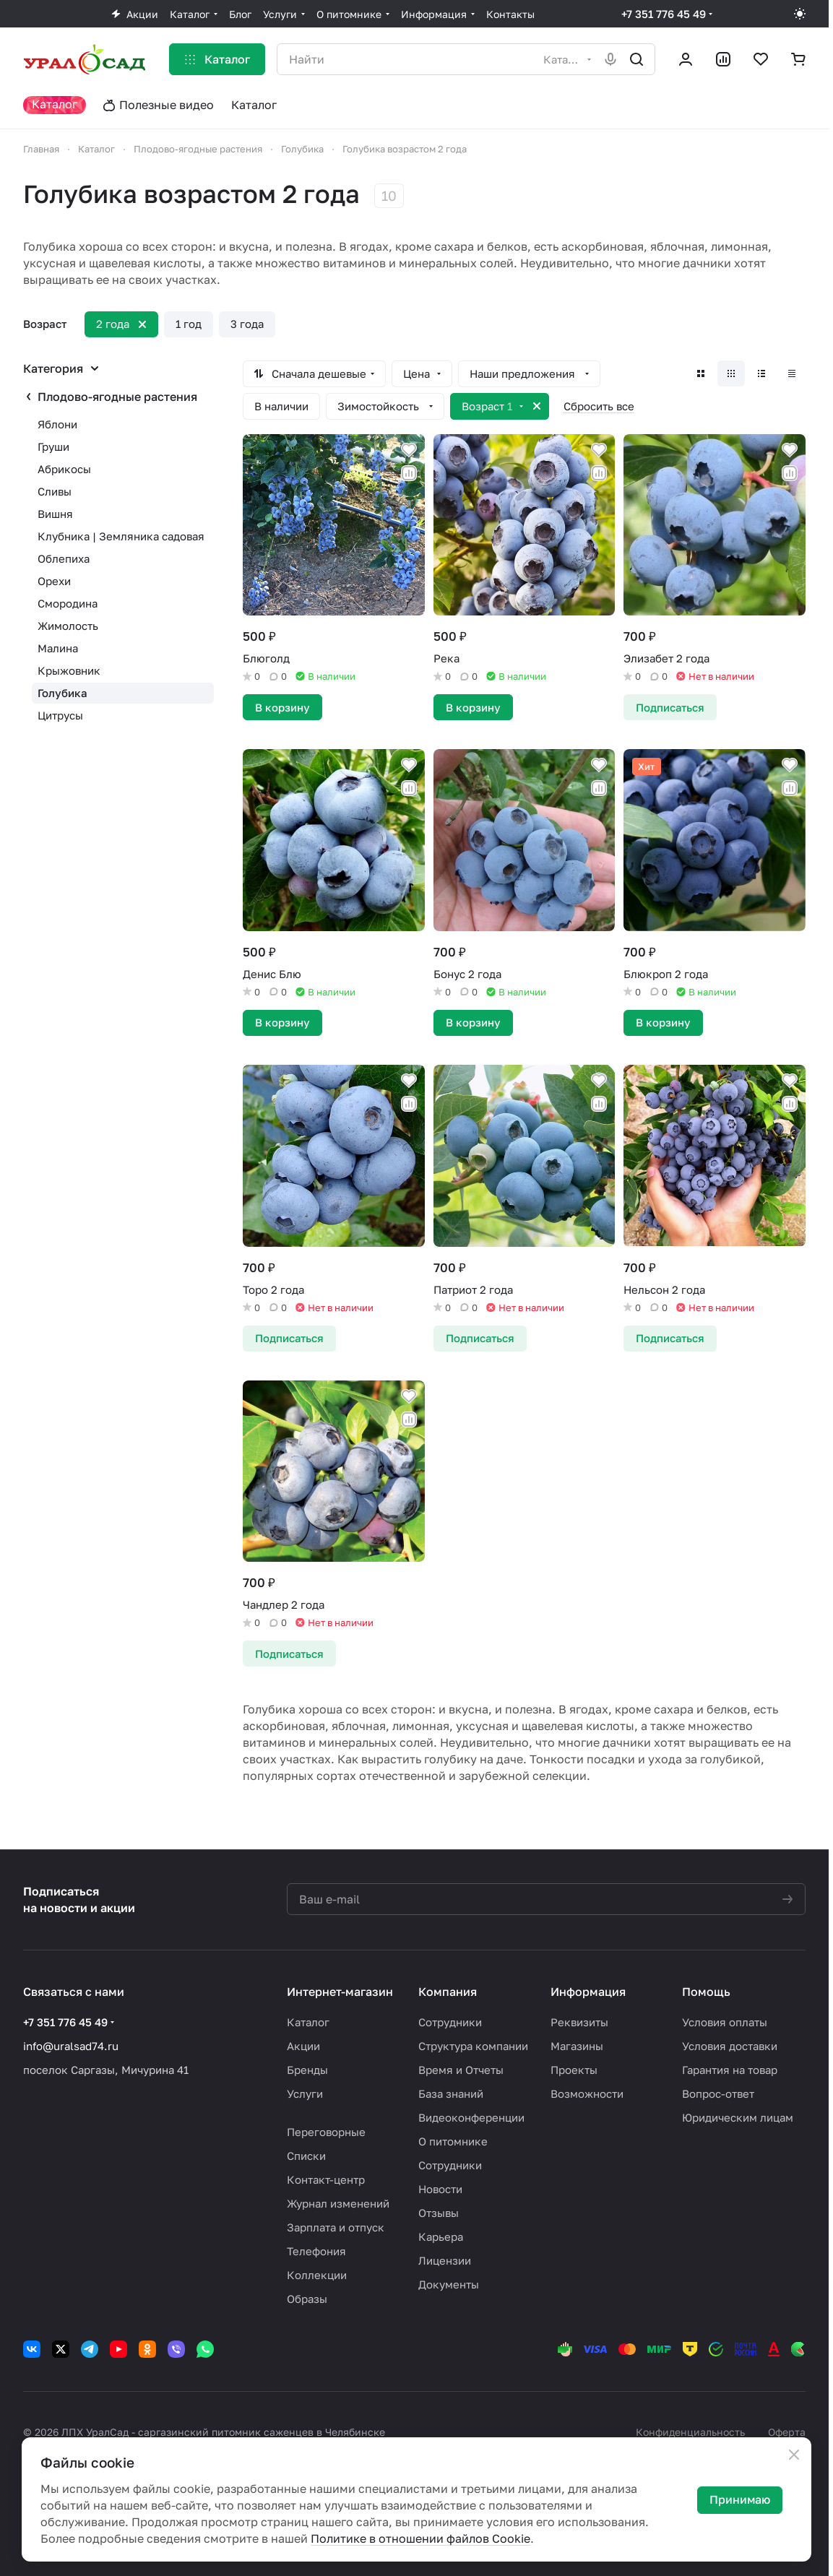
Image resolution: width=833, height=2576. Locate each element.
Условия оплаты (724, 2021)
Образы (307, 2298)
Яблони (57, 424)
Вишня (55, 513)
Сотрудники (450, 2021)
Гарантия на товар (729, 2069)
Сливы (55, 491)
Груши (53, 446)
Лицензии (444, 2260)
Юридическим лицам (737, 2117)
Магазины (577, 2045)
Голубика (62, 692)
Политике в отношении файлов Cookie (420, 2538)
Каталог (308, 2021)
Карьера (440, 2236)
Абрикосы (64, 468)
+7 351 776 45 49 (663, 13)
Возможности (587, 2093)
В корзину (282, 707)
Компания (447, 1991)
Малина (58, 647)
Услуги (305, 2093)
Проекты (574, 2069)
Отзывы (438, 2212)
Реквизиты (579, 2021)
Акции (303, 2045)
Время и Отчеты (461, 2069)
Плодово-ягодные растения (117, 396)
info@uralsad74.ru (70, 2045)
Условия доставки (729, 2045)
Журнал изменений (338, 2203)
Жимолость (68, 625)
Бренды (307, 2069)
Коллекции (317, 2274)
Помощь (706, 1991)
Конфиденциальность (690, 2432)
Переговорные (326, 2131)
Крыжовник (69, 670)
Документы (448, 2284)
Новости (440, 2188)
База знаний (450, 2093)
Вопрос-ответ (718, 2093)
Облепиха (64, 558)
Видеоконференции (471, 2117)
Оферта (787, 2432)
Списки (306, 2155)
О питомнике (453, 2141)
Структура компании (473, 2045)
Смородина (68, 603)
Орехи (54, 580)
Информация (588, 1991)
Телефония (316, 2250)
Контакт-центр (326, 2179)
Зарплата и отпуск (335, 2227)
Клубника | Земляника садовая (121, 536)
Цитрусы (60, 715)
